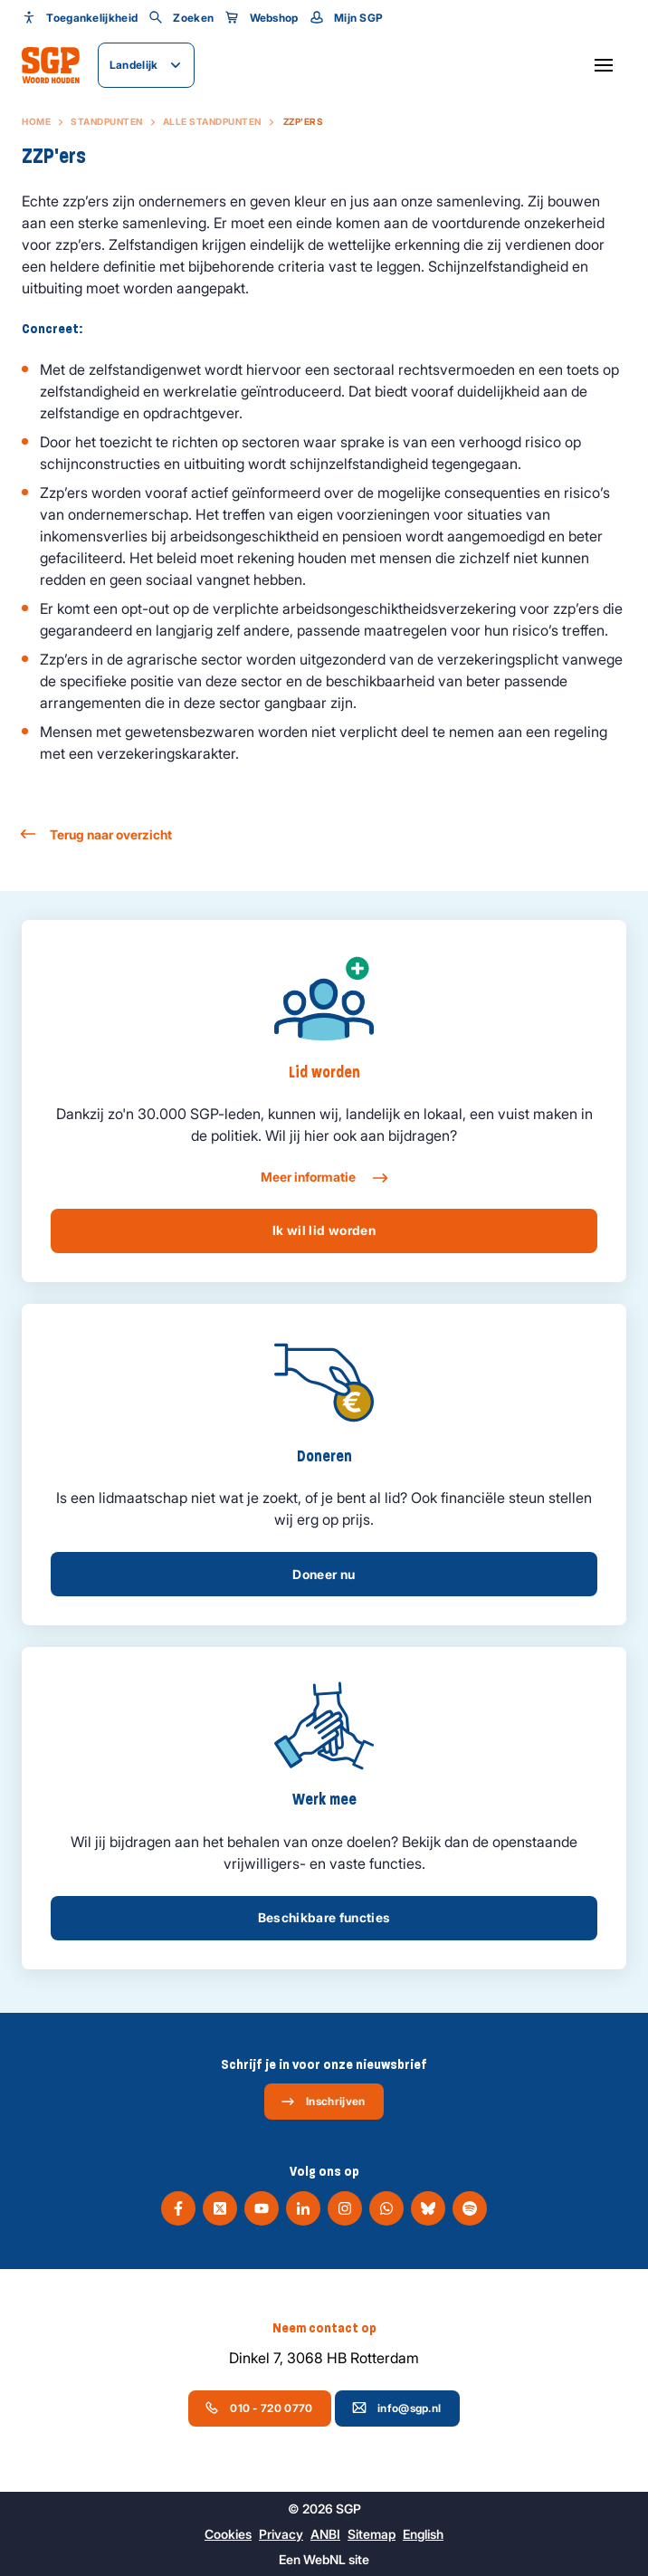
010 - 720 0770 (258, 2407)
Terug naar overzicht (97, 834)
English (423, 2534)
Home (36, 121)
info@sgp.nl (396, 2407)
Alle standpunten (212, 121)
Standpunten (107, 121)
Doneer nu (323, 1574)
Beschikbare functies (324, 1917)
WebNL (324, 2559)
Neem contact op (324, 2328)
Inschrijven (323, 2101)
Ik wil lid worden (324, 1230)
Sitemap (371, 2534)
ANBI (325, 2534)
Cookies (228, 2534)
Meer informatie (323, 1178)
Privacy (281, 2534)
